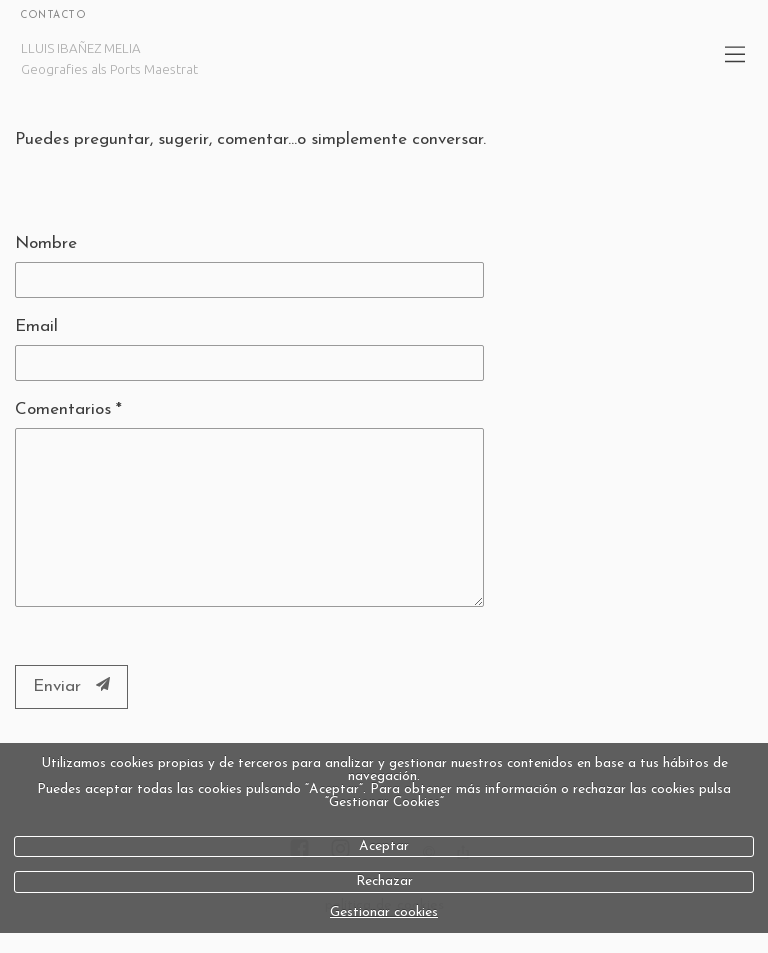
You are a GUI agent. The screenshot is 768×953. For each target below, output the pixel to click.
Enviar (71, 686)
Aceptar (384, 846)
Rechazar (384, 881)
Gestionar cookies (384, 912)
